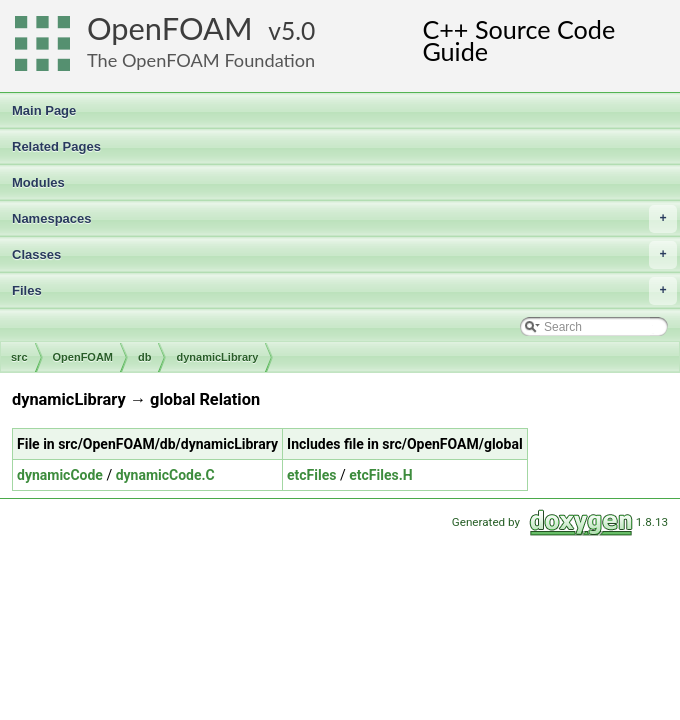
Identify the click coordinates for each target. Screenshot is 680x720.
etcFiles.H (380, 475)
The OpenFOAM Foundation (201, 60)
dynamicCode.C (165, 475)
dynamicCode (60, 475)
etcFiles (311, 475)
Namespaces (344, 219)
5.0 (298, 30)
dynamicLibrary (217, 357)
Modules (38, 182)
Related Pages (56, 146)
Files (344, 291)
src (19, 357)
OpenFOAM (170, 28)
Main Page (44, 110)
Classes (344, 255)
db (144, 357)
